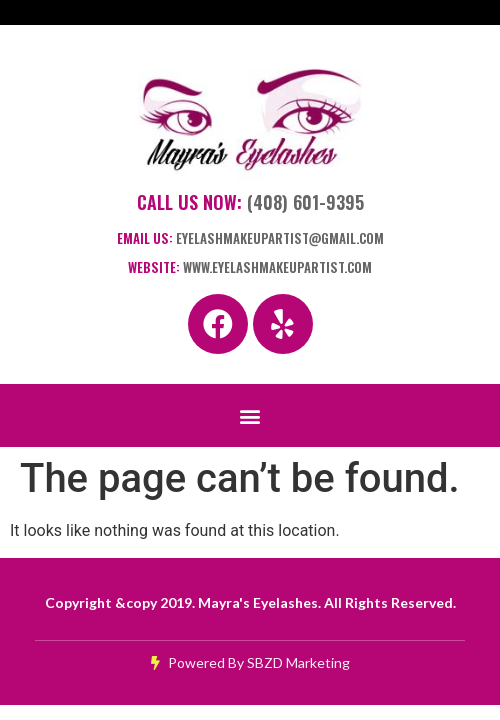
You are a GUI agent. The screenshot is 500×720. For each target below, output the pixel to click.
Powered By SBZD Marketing (250, 662)
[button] (250, 415)
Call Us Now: (250, 202)
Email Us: (250, 238)
